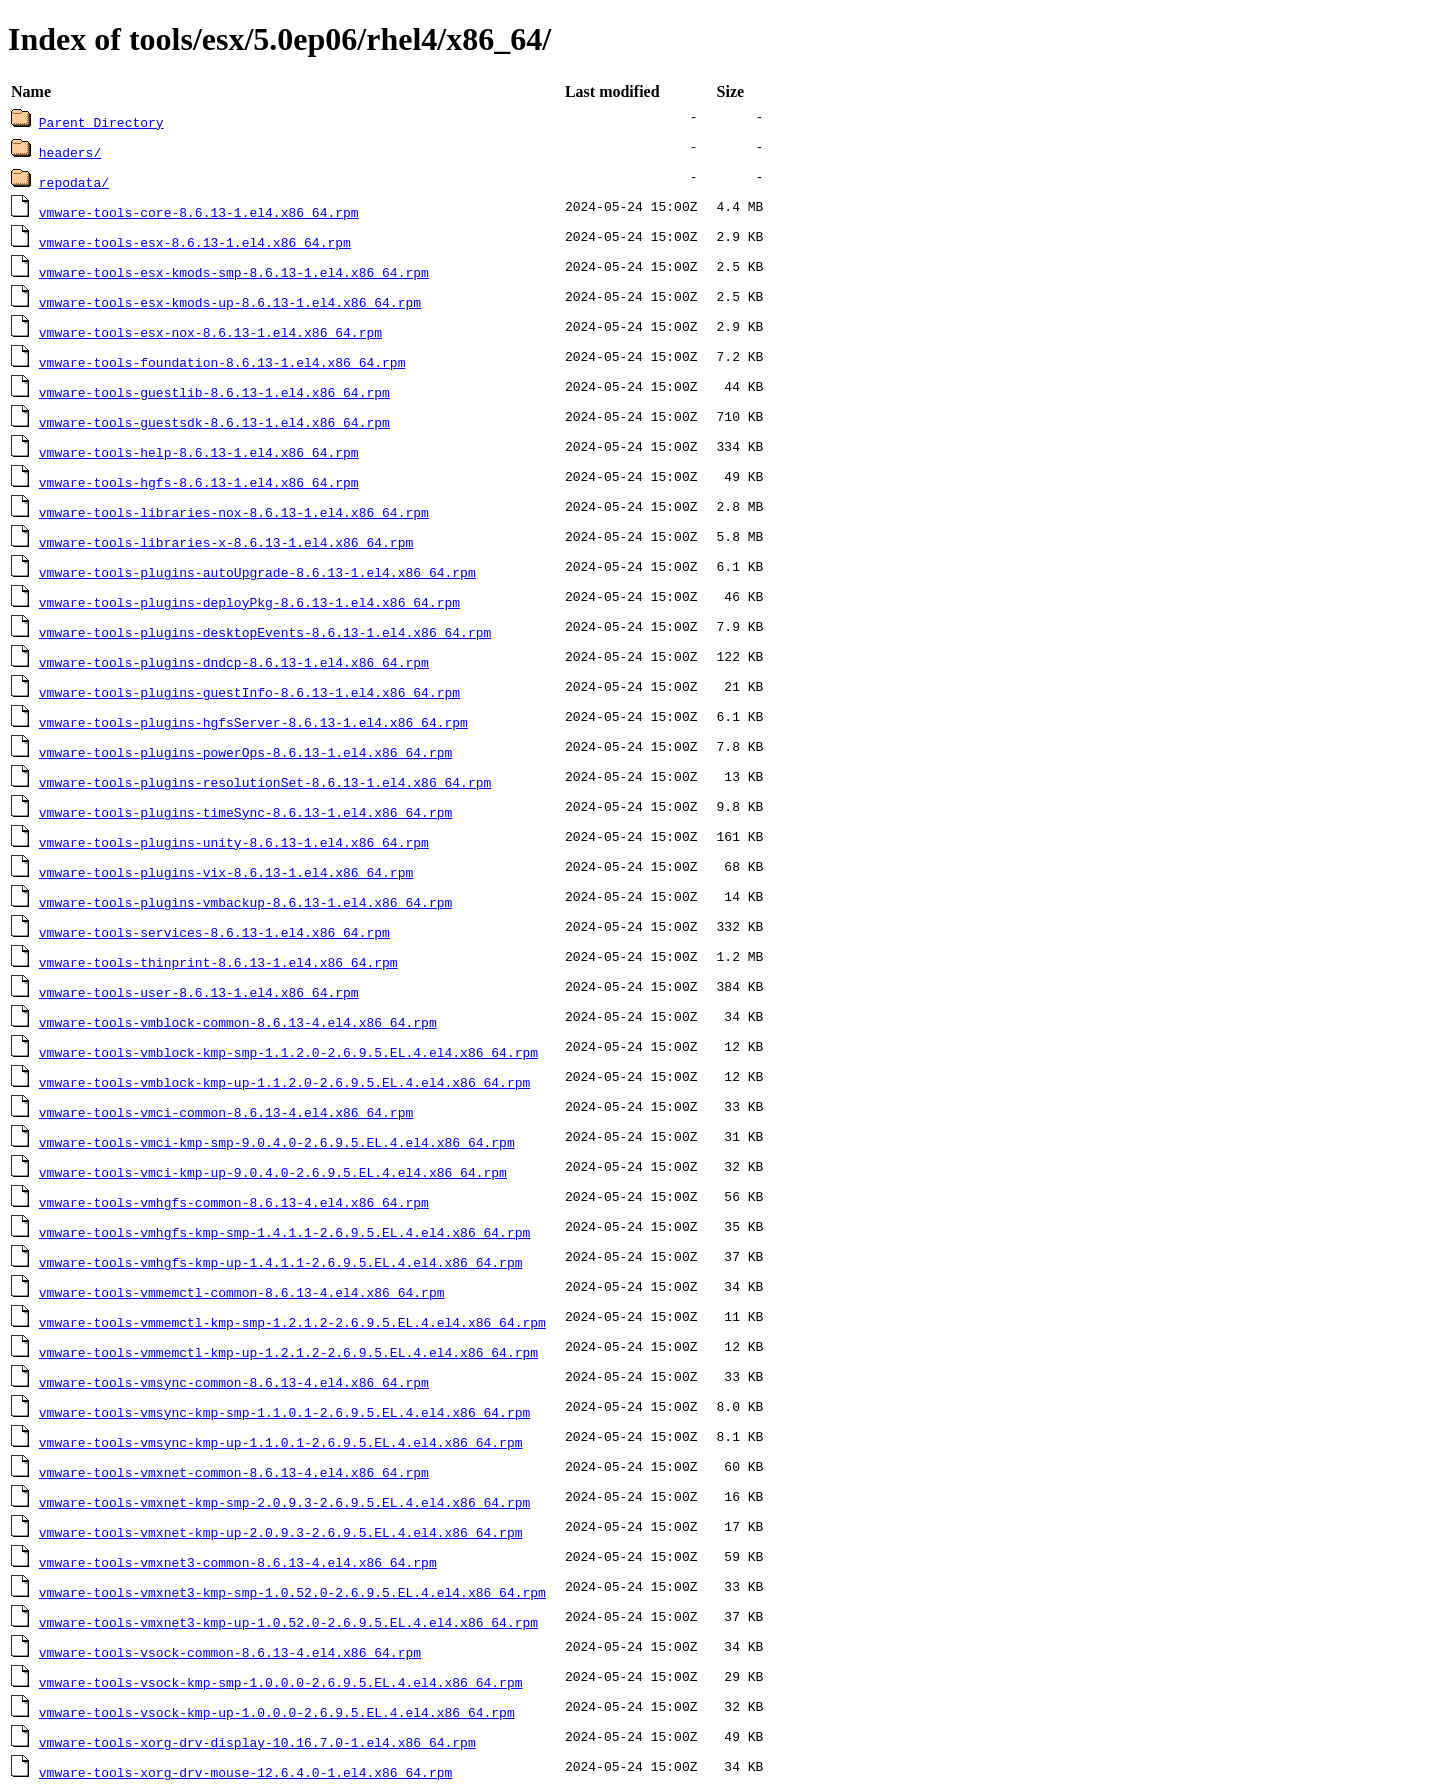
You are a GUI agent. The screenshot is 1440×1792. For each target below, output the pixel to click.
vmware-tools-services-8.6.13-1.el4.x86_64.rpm (214, 932)
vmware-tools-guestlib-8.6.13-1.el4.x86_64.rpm (214, 392)
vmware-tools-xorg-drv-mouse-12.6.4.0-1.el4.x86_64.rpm (245, 1772)
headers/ (70, 152)
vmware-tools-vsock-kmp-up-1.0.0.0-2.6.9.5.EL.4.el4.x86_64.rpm (277, 1712)
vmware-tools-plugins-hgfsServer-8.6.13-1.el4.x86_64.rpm (253, 722)
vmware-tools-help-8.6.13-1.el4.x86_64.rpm (199, 452)
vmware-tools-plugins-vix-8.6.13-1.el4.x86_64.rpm (226, 872)
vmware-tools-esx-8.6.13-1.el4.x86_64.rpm (195, 242)
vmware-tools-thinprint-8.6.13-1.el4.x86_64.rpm (218, 962)
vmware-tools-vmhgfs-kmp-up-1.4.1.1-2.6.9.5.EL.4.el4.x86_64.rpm (281, 1262)
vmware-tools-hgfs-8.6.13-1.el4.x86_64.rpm (199, 482)
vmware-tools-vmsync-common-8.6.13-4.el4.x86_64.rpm (234, 1382)
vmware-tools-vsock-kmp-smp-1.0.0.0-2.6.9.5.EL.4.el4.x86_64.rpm (281, 1682)
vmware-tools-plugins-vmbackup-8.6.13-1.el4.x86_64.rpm (245, 902)
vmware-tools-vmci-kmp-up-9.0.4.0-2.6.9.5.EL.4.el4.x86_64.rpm (273, 1172)
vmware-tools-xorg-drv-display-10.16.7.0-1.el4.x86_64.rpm (257, 1742)
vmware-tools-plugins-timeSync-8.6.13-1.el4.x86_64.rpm (245, 812)
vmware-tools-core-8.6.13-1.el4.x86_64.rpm (199, 212)
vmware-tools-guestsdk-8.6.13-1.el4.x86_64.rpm (214, 422)
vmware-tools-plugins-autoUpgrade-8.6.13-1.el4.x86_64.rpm (257, 572)
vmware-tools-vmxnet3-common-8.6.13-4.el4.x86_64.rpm (238, 1562)
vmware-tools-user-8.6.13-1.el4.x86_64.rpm (199, 992)
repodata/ (74, 182)
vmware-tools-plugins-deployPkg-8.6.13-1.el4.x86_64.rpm (249, 602)
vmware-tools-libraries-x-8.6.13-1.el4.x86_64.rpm (226, 542)
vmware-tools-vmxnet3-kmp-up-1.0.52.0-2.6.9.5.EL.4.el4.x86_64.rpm (288, 1622)
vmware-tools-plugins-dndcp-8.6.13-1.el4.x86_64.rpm (234, 662)
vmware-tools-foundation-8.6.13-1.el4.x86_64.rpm (222, 362)
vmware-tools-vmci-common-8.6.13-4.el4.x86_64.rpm (226, 1112)
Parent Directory (101, 122)
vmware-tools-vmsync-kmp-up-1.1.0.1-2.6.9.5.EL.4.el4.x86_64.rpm (281, 1442)
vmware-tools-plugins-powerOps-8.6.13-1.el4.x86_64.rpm (245, 752)
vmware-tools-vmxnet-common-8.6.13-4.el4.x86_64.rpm (234, 1472)
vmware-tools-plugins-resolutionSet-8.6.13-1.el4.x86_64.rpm (265, 782)
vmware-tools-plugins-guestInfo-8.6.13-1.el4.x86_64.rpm (249, 692)
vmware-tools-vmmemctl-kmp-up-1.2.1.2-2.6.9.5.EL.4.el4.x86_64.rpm (288, 1352)
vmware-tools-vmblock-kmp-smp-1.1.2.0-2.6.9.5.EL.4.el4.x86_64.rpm (288, 1052)
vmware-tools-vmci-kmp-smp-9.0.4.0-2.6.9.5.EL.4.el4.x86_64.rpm (277, 1142)
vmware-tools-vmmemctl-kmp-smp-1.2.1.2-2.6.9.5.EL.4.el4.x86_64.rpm (292, 1322)
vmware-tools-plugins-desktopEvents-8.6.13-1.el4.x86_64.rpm (265, 632)
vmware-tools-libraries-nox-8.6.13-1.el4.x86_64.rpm (234, 512)
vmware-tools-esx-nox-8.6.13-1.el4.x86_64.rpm (210, 332)
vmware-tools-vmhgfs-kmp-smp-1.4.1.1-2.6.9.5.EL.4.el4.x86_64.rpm (284, 1232)
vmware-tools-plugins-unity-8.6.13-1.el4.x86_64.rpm (234, 842)
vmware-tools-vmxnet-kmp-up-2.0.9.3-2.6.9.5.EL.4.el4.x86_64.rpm (281, 1532)
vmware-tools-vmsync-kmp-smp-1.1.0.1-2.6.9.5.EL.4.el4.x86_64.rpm (284, 1412)
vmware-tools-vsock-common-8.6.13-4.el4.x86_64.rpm (230, 1652)
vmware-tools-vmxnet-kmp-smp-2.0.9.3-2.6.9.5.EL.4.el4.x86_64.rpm (284, 1502)
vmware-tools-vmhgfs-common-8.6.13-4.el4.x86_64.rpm (234, 1202)
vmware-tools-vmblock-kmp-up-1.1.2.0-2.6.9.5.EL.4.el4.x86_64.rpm (284, 1082)
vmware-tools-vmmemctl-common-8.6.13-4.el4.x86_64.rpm (242, 1292)
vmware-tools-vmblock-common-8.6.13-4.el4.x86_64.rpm (238, 1022)
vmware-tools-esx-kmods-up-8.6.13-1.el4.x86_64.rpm (230, 302)
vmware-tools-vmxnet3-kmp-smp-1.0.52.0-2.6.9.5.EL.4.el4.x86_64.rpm (292, 1592)
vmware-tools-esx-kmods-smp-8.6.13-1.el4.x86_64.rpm (234, 272)
